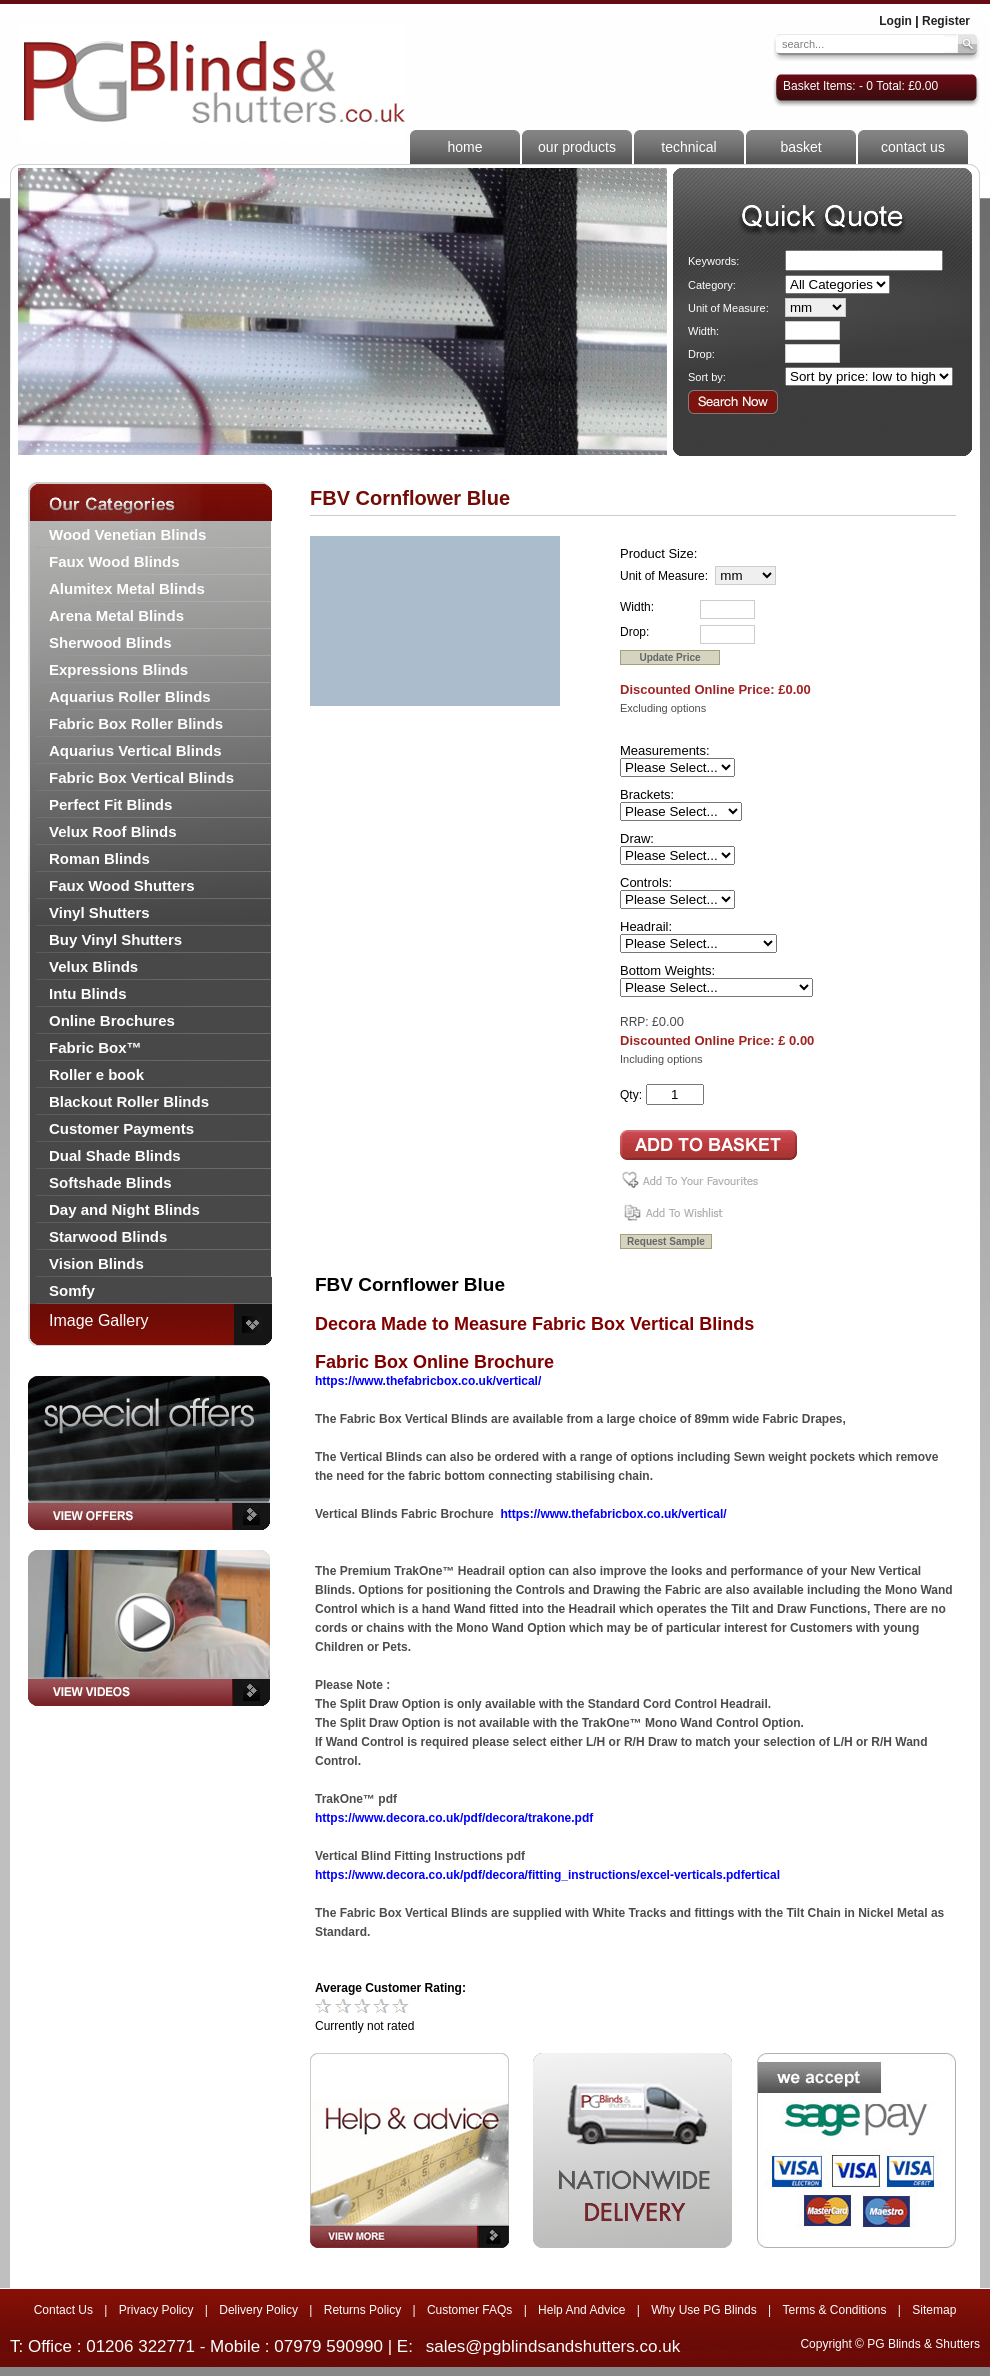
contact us (913, 147)
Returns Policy (362, 2310)
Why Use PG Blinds (703, 2310)
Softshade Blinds (110, 1182)
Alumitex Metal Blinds (127, 588)
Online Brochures (112, 1020)
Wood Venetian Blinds (127, 534)
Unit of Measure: (728, 308)
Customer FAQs (469, 2310)
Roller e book (96, 1074)
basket (800, 147)
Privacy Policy (156, 2310)
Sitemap (934, 2310)
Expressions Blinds (118, 669)
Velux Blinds (93, 966)
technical (688, 147)
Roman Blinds (99, 858)
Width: (703, 331)
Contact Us (63, 2310)
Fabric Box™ (95, 1047)
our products (577, 147)
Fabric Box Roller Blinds (136, 723)
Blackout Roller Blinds (129, 1101)
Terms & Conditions (834, 2310)
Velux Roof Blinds (113, 831)
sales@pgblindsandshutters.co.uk (553, 2346)
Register (946, 21)
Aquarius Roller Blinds (130, 696)
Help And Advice (581, 2310)
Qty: (631, 1095)
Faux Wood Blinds (114, 561)
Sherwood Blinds (110, 642)
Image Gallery (99, 1320)
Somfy (72, 1290)
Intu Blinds (88, 993)
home (464, 147)
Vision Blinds (96, 1263)
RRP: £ (639, 1022)
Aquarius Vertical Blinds (135, 750)
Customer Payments (121, 1128)
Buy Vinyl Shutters (115, 939)
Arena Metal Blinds (116, 615)
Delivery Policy (258, 2310)
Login (895, 21)
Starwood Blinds (108, 1236)
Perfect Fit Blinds (110, 804)
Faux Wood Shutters (122, 885)
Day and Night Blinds (124, 1209)
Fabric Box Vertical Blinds (141, 777)
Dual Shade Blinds (115, 1155)
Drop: (701, 354)
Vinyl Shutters (99, 912)
